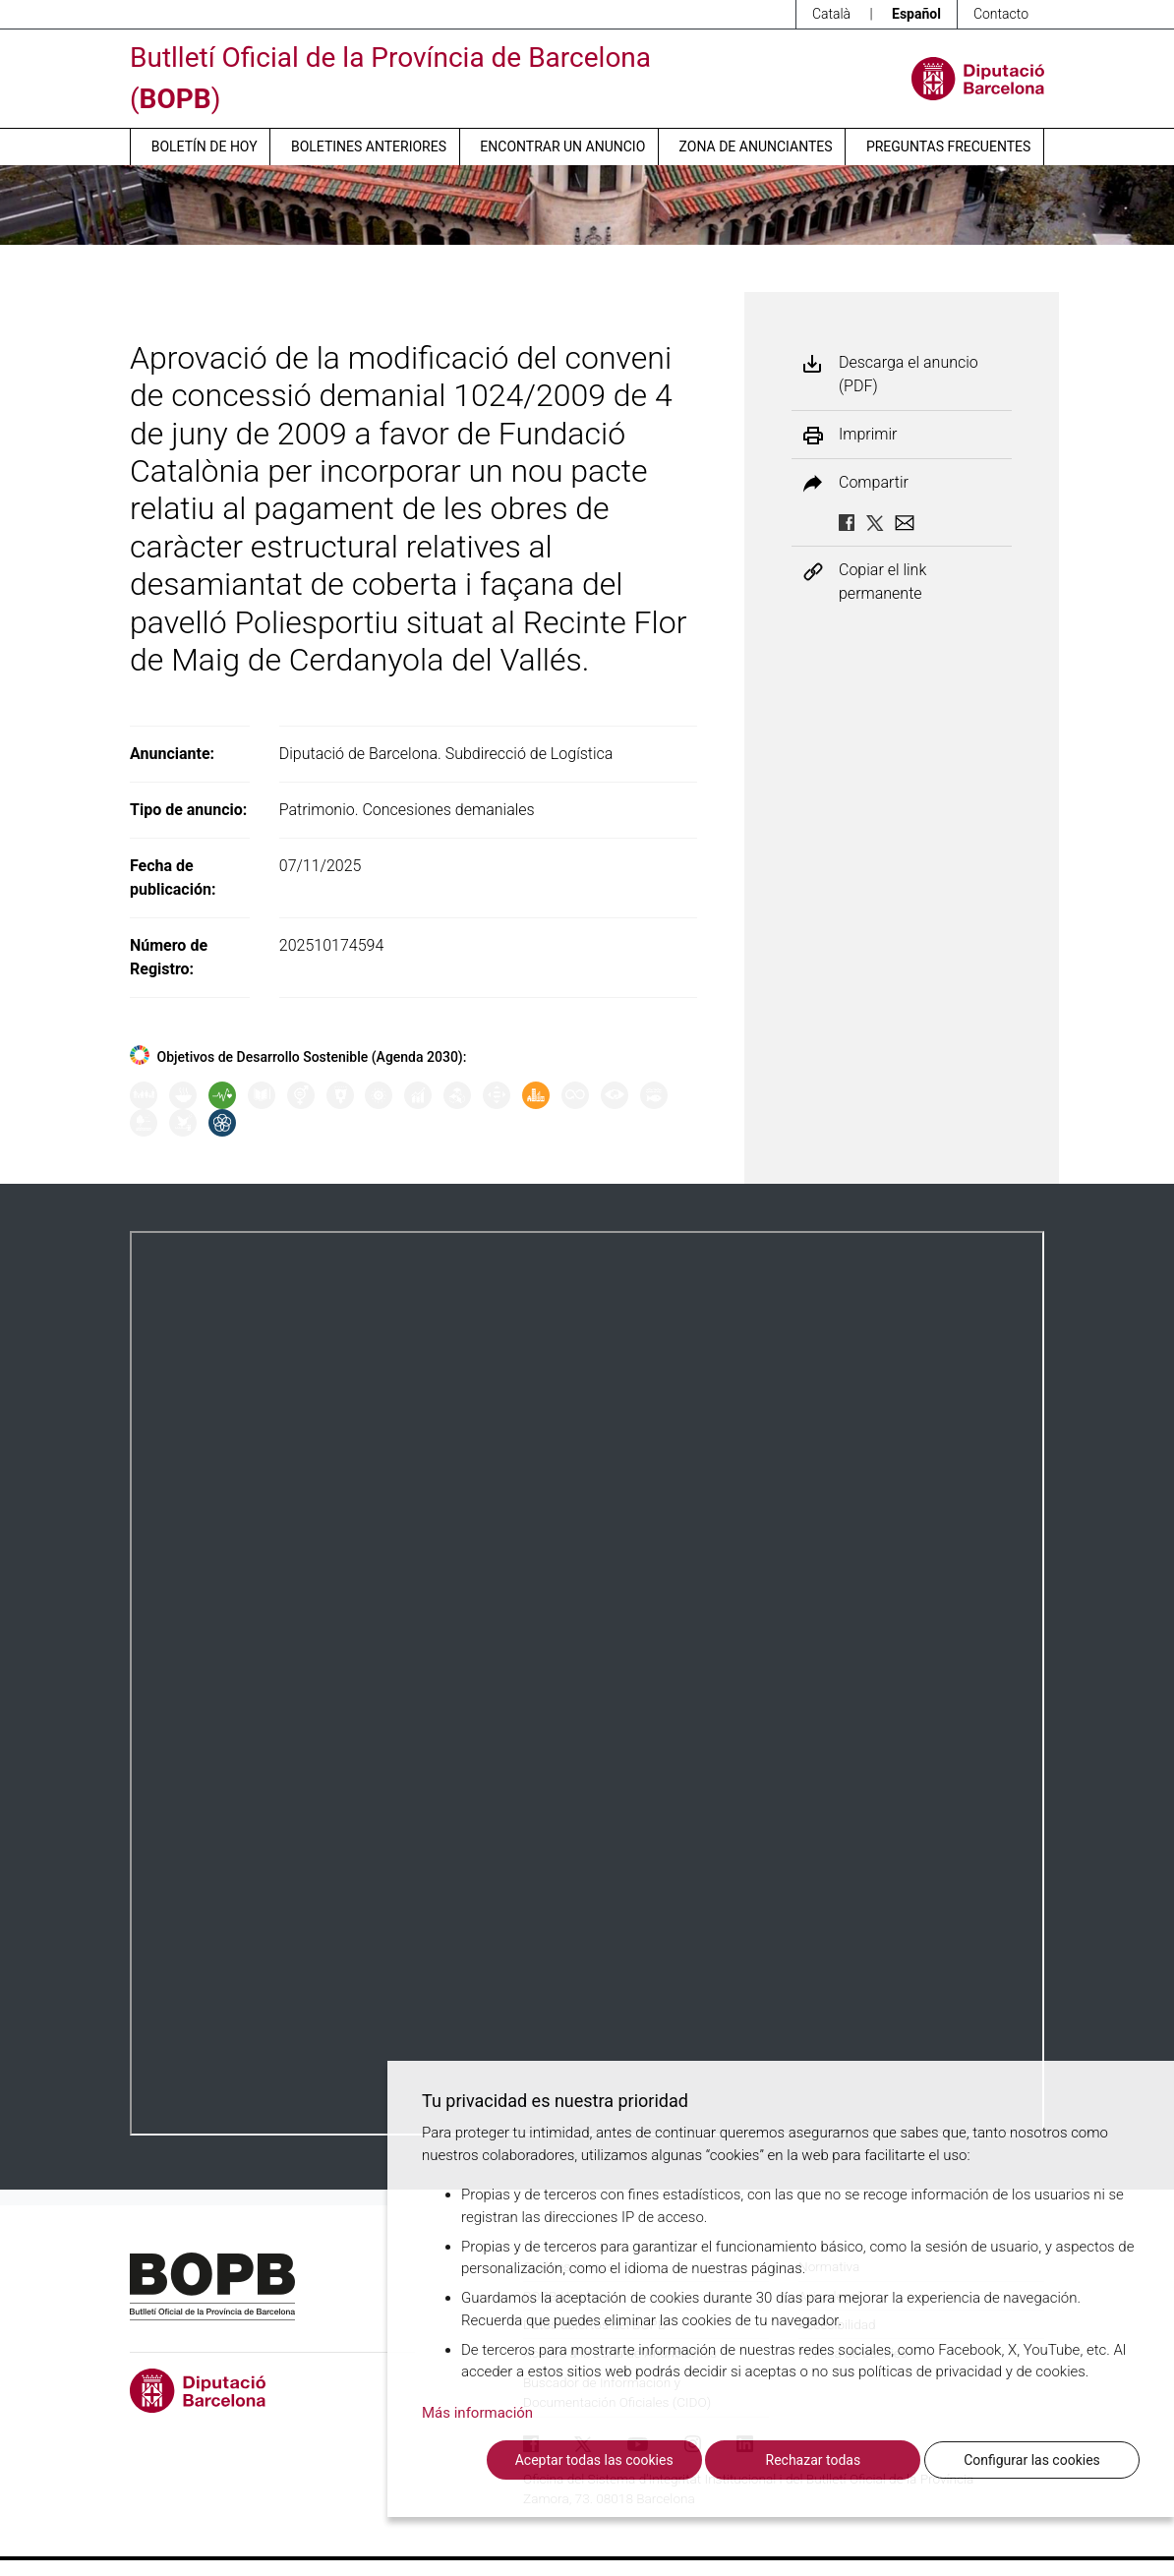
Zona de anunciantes (756, 146)
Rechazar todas (813, 2460)
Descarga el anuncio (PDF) (908, 374)
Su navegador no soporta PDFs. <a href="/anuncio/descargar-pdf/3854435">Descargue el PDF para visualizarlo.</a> (587, 1683)
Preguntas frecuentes (948, 146)
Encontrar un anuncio (562, 146)
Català (831, 14)
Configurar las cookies (1032, 2460)
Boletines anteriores (368, 146)
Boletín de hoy (204, 146)
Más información (477, 2413)
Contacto (1000, 14)
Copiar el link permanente (882, 581)
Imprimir (868, 434)
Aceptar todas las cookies (594, 2460)
